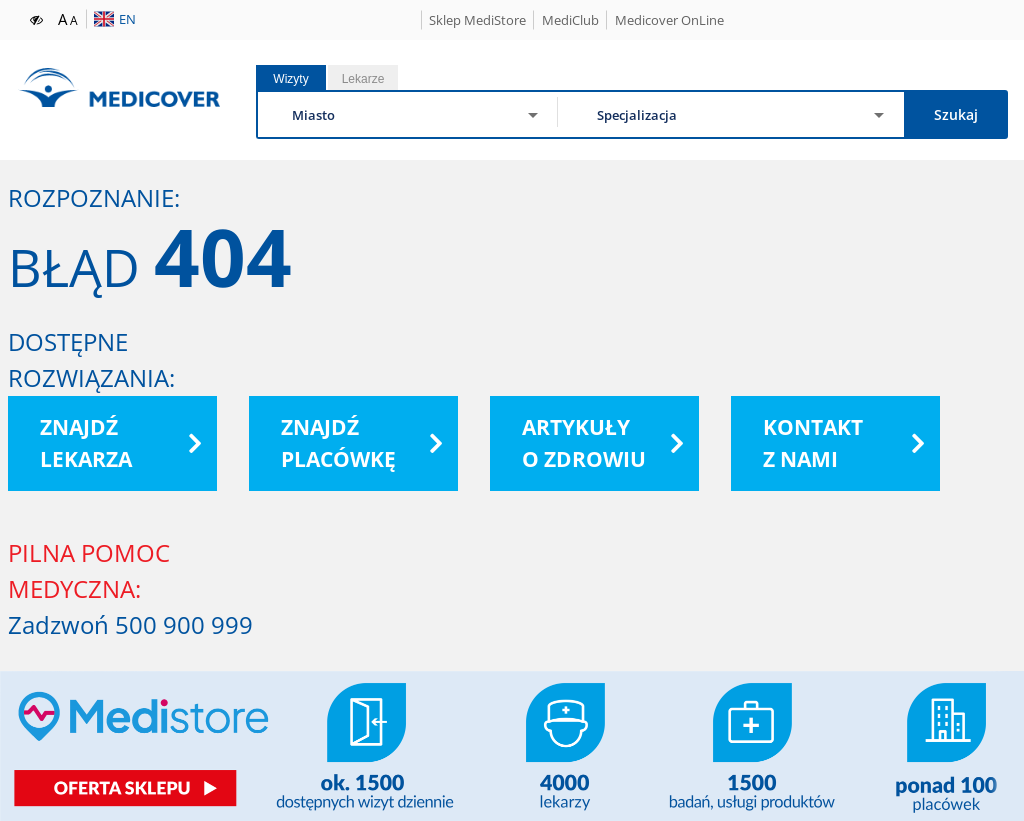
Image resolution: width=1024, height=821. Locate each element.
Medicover (119, 87)
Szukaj (956, 114)
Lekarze (363, 79)
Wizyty (290, 79)
